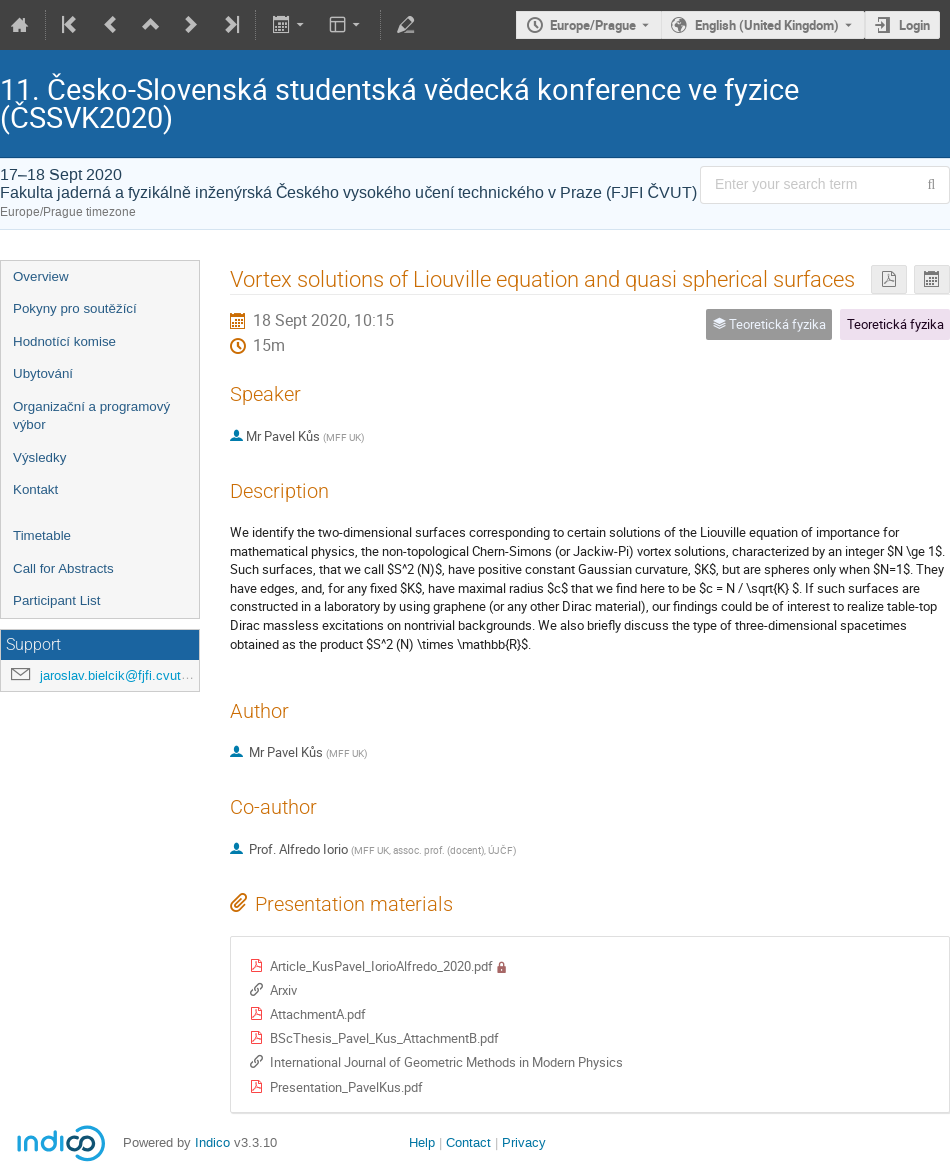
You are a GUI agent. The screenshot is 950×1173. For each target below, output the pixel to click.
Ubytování (43, 373)
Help (422, 1142)
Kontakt (35, 489)
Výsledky (39, 457)
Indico (212, 1142)
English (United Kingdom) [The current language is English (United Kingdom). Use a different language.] (767, 25)
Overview (41, 276)
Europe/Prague (593, 25)
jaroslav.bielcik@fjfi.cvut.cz (119, 675)
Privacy (524, 1142)
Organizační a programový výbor (91, 416)
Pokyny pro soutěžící (75, 308)
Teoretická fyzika (895, 324)
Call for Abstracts (63, 568)
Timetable (42, 535)
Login (914, 25)
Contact (468, 1142)
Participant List (56, 600)
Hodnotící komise (64, 341)
